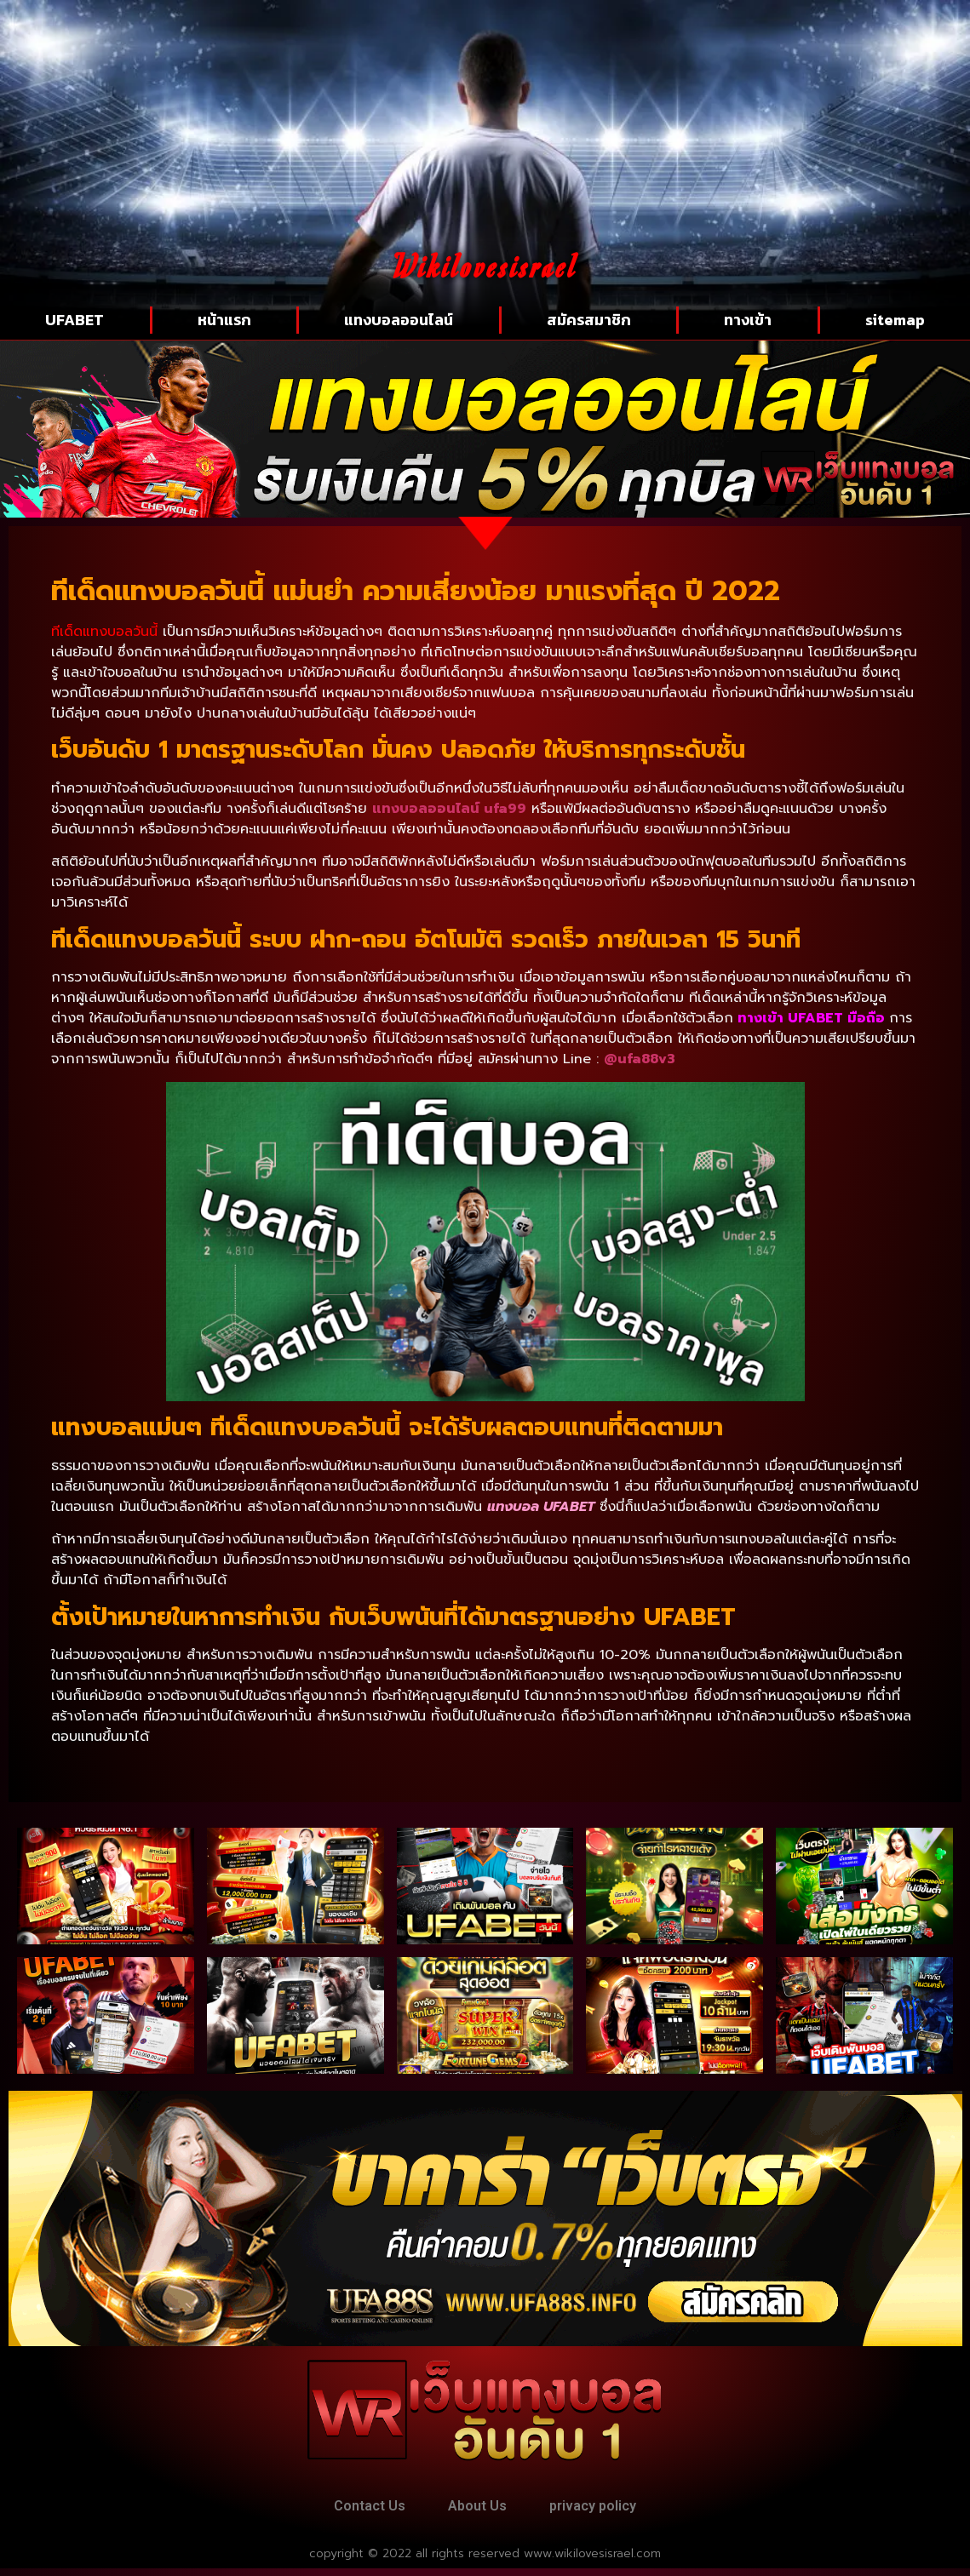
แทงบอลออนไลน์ (398, 319)
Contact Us (355, 2510)
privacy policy (607, 2510)
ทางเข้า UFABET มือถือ (811, 1018)
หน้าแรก (224, 319)
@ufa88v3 (639, 1059)
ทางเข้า (748, 319)
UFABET (74, 319)
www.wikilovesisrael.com (592, 2561)
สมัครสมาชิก (589, 319)
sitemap (895, 319)
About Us (477, 2510)
